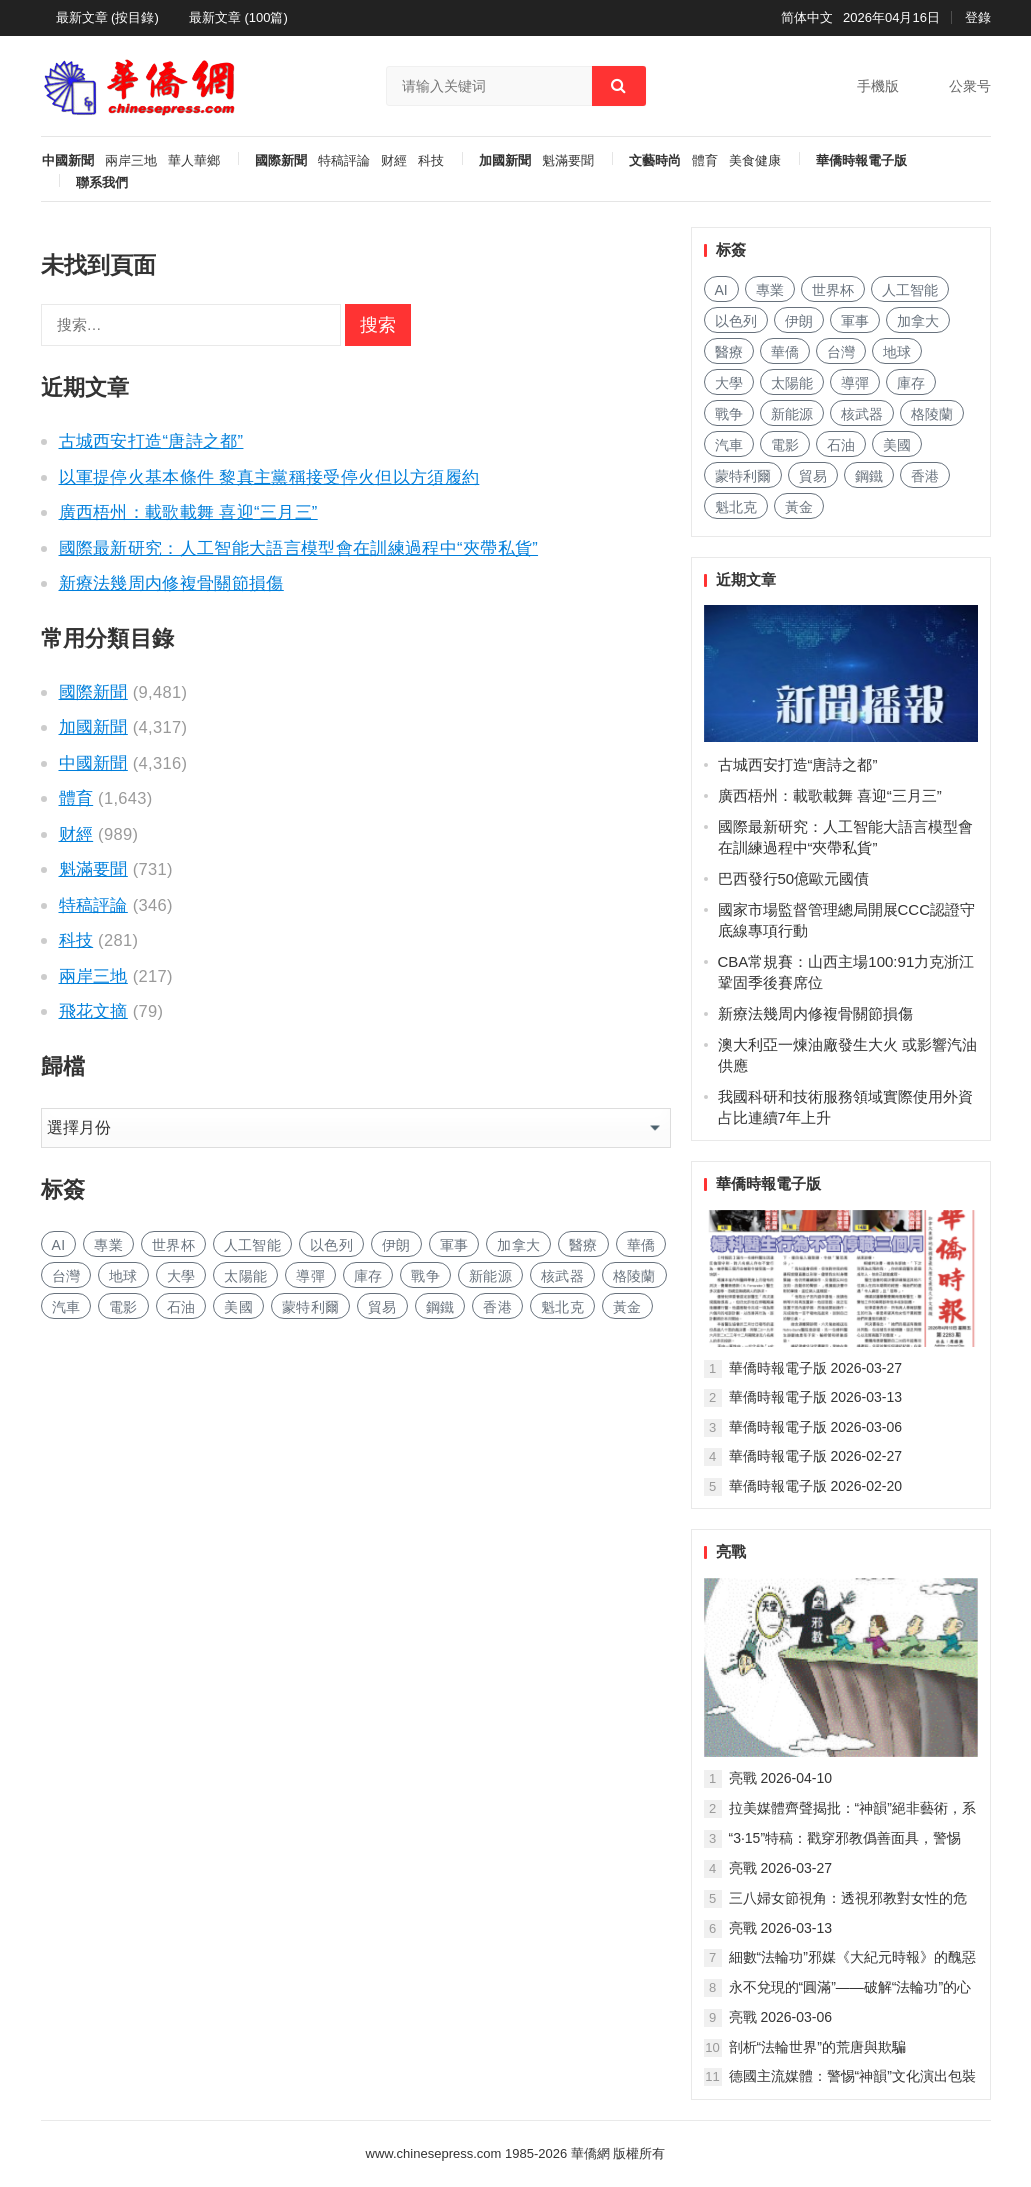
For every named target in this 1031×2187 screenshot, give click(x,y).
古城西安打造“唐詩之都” (151, 441)
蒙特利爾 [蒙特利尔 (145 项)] (310, 1307)
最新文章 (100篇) (238, 17)
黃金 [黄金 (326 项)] (627, 1307)
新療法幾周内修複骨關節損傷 (171, 583)
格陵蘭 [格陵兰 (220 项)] (634, 1276)
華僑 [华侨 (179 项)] (641, 1245)
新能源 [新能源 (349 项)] (490, 1276)
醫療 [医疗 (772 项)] (583, 1245)
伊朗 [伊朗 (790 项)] (396, 1245)
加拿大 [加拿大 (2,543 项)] (518, 1245)
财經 (394, 161)
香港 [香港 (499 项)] (497, 1307)
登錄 (978, 17)
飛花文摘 (93, 1011)
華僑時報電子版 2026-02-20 (816, 1486)
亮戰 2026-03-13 (781, 1928)
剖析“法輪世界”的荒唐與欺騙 (817, 2047)
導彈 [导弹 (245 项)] (310, 1276)
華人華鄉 (194, 161)
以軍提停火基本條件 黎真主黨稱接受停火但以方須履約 (269, 477)
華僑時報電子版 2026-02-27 (816, 1456)
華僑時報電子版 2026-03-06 (816, 1427)
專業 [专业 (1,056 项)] (108, 1245)
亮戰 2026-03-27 (781, 1868)
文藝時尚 (655, 161)
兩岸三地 (131, 161)
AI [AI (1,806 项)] (59, 1245)
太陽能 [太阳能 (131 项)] (245, 1276)
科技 (431, 161)
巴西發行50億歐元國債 (794, 878)
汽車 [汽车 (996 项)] (66, 1307)
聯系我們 (102, 183)
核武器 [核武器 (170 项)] (562, 1276)
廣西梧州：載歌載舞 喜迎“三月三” (188, 512)
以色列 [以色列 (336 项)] (331, 1245)
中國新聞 (68, 161)
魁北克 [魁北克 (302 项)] (562, 1307)
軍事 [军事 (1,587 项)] (454, 1245)
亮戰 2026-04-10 (781, 1778)
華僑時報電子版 (861, 161)
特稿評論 (344, 161)
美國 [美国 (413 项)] (238, 1307)
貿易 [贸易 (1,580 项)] (382, 1307)
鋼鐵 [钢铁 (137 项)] (440, 1307)
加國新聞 (505, 161)
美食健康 (755, 161)
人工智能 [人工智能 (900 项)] (252, 1245)
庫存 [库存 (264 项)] (368, 1276)
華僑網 (588, 2153)
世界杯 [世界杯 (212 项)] (173, 1245)
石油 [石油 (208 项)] (181, 1307)
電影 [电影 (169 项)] (123, 1307)
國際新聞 (281, 161)
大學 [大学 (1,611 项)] (181, 1276)
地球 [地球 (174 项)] (123, 1276)
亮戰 (731, 1551)
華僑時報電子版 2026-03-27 (816, 1368)
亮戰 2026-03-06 (781, 2017)
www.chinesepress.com (434, 2153)
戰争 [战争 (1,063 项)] (425, 1276)
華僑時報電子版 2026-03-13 (816, 1397)
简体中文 (807, 17)
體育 (705, 161)
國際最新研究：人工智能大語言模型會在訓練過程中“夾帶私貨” (299, 548)
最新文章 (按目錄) (107, 17)
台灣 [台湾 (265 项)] (66, 1276)
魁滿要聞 (568, 161)
